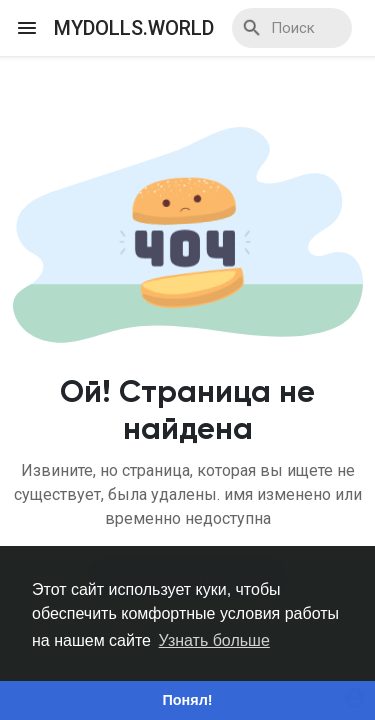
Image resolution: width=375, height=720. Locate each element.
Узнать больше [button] (214, 640)
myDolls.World (134, 28)
